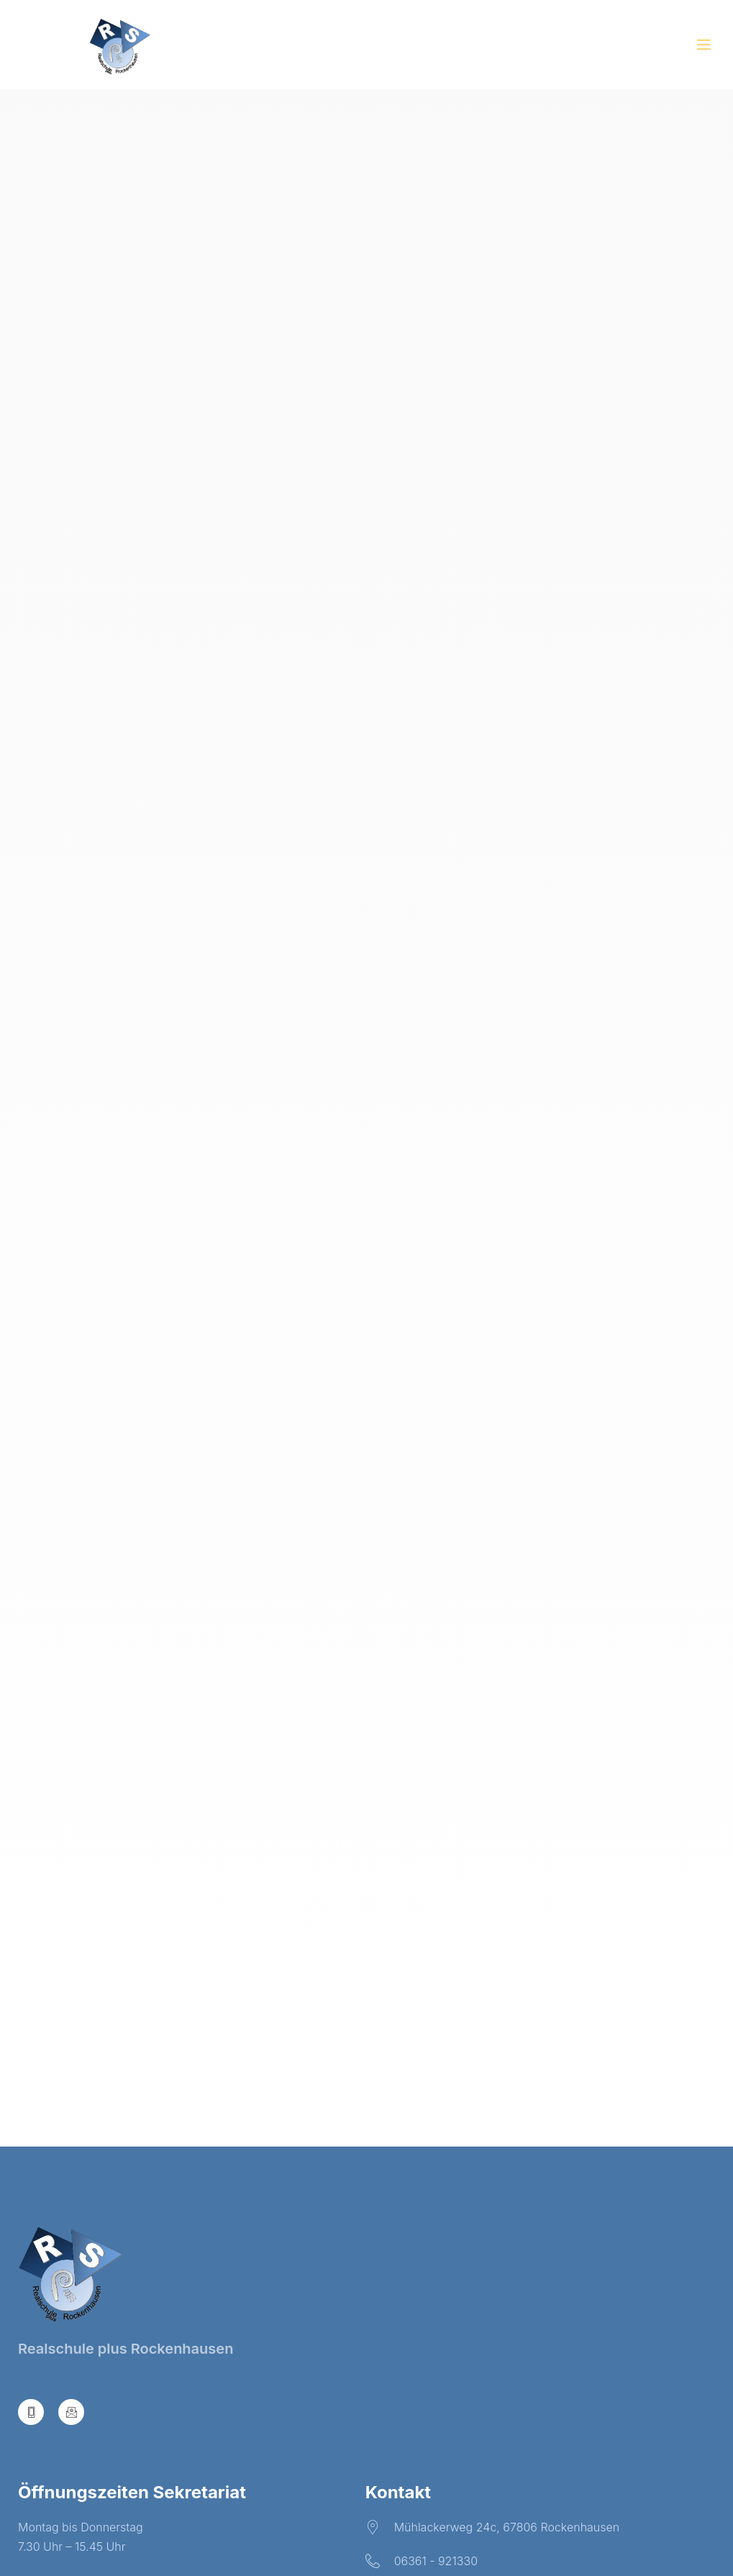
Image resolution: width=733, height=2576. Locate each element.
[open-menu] (704, 47)
